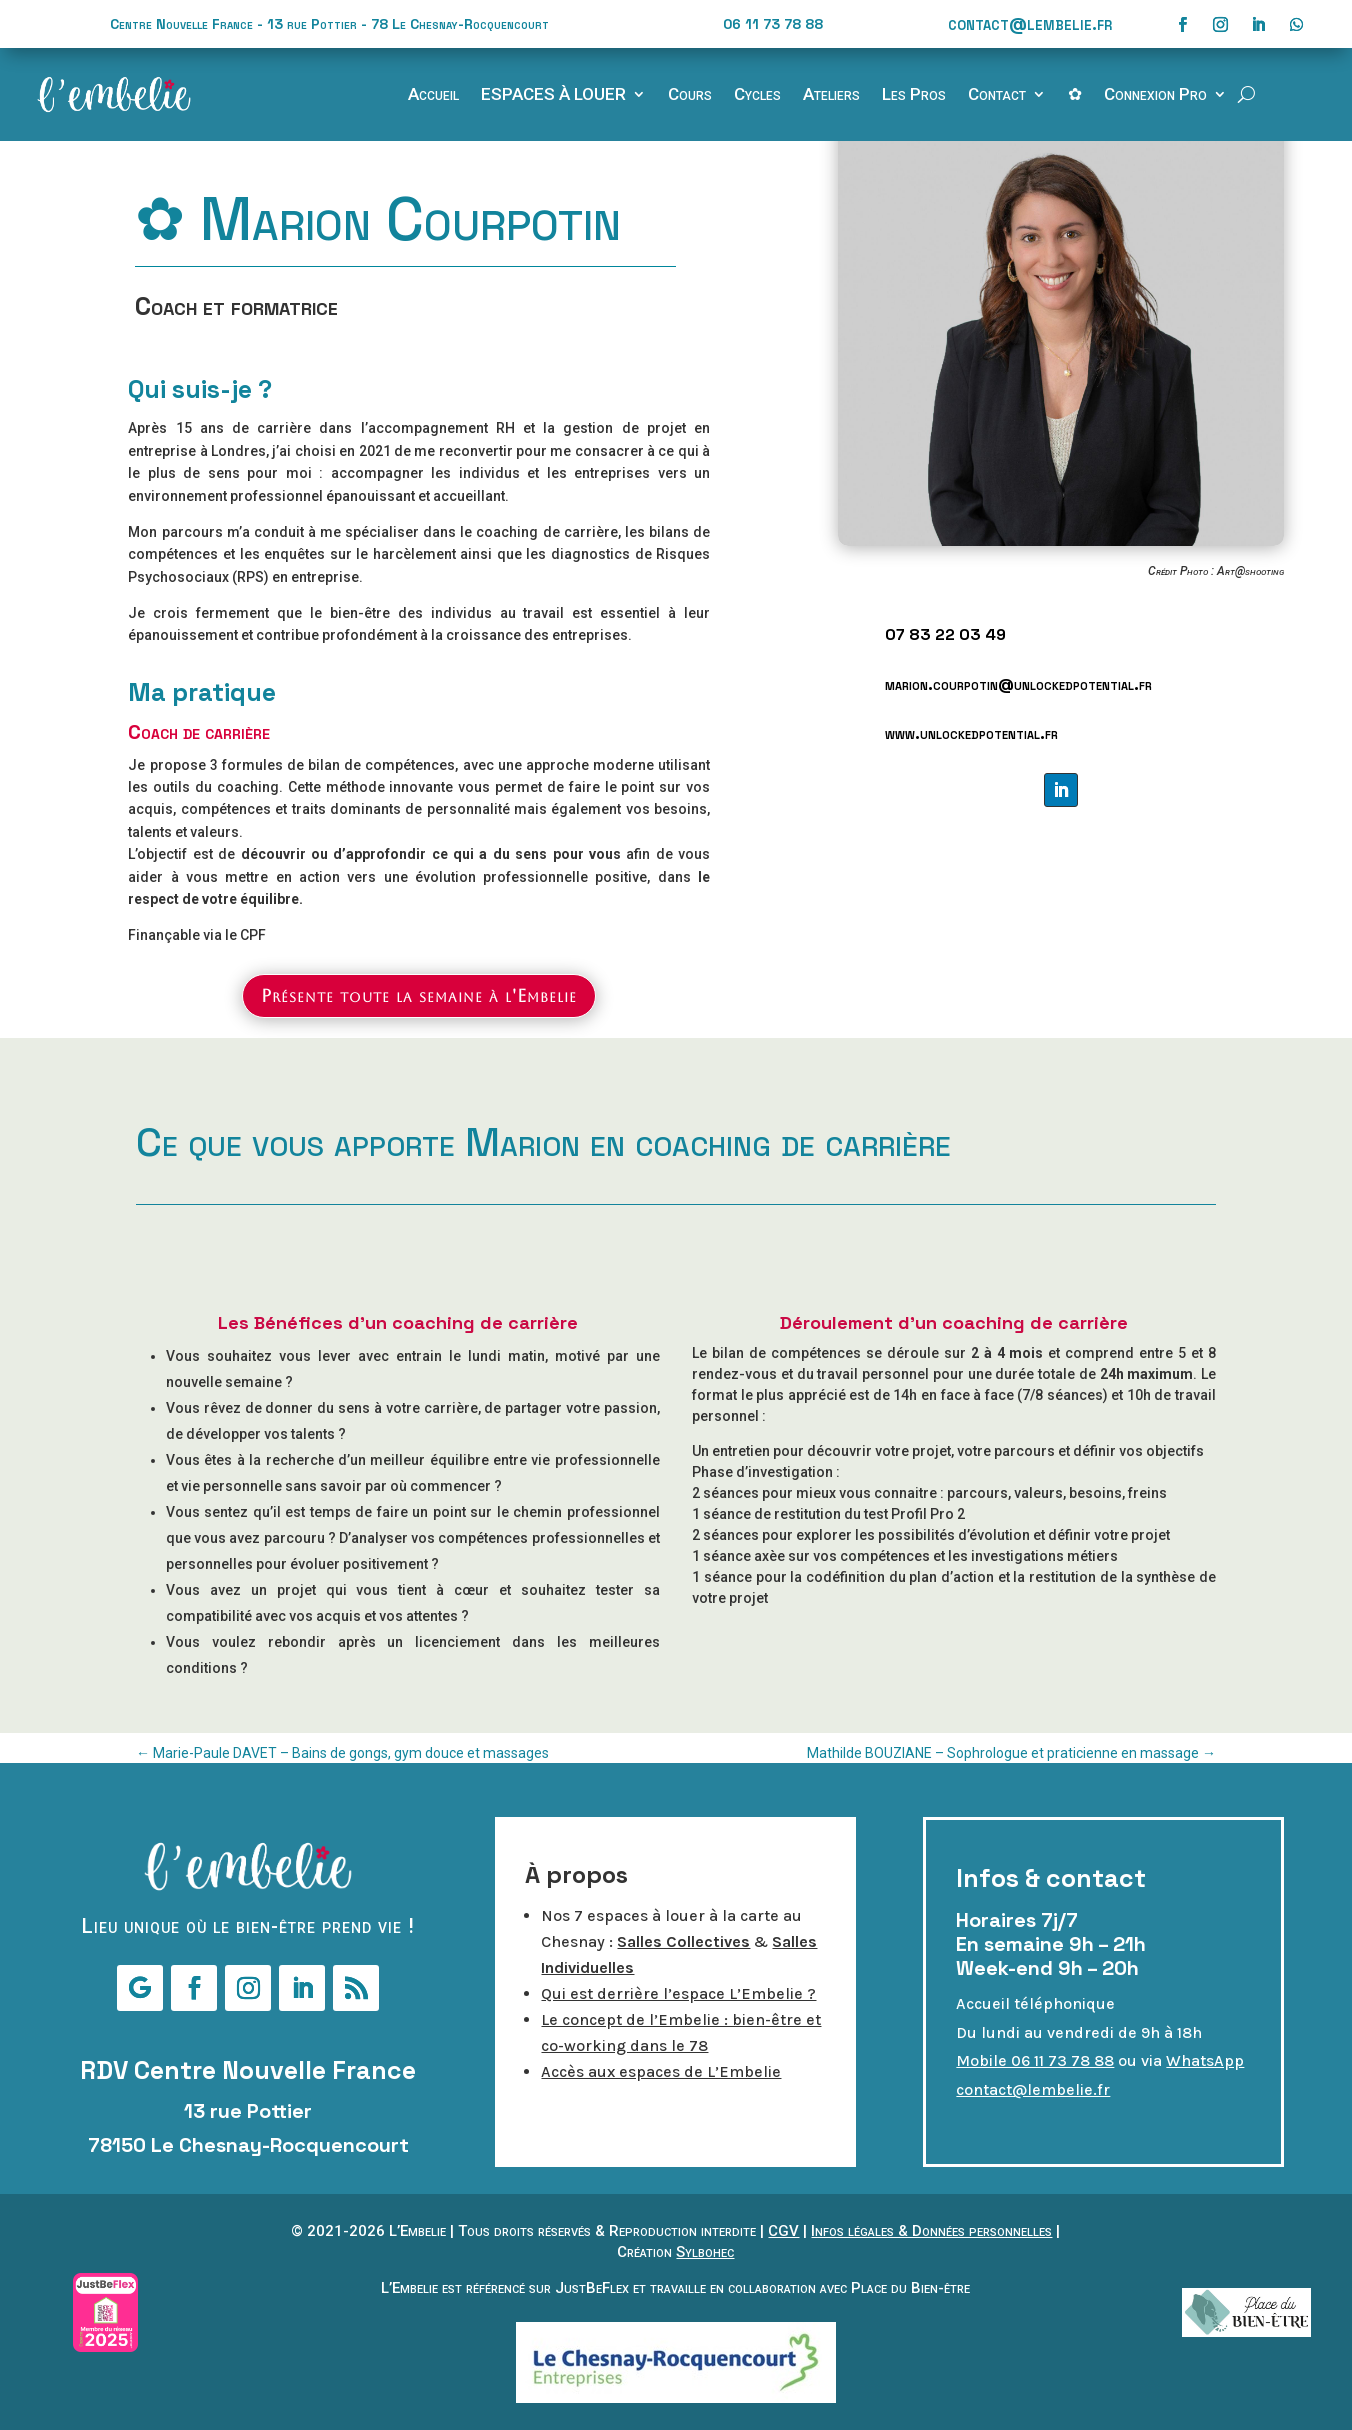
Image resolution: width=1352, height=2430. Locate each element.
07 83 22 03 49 (945, 634)
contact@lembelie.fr (1030, 23)
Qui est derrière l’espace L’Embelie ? (678, 1993)
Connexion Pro (1155, 95)
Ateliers (831, 95)
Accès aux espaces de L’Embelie (661, 2071)
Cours (690, 95)
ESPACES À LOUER (553, 95)
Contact (997, 95)
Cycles (757, 95)
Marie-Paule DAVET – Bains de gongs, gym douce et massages (342, 1753)
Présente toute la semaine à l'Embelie (419, 995)
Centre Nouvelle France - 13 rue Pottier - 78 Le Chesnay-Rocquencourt (329, 24)
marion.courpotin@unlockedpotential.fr (1018, 684)
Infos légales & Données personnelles (931, 2231)
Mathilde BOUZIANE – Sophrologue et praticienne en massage (1011, 1753)
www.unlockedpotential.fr (971, 733)
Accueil (433, 95)
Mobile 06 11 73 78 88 (1035, 2060)
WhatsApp (1205, 2060)
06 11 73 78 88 (773, 24)
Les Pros (914, 95)
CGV (783, 2231)
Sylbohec (705, 2252)
